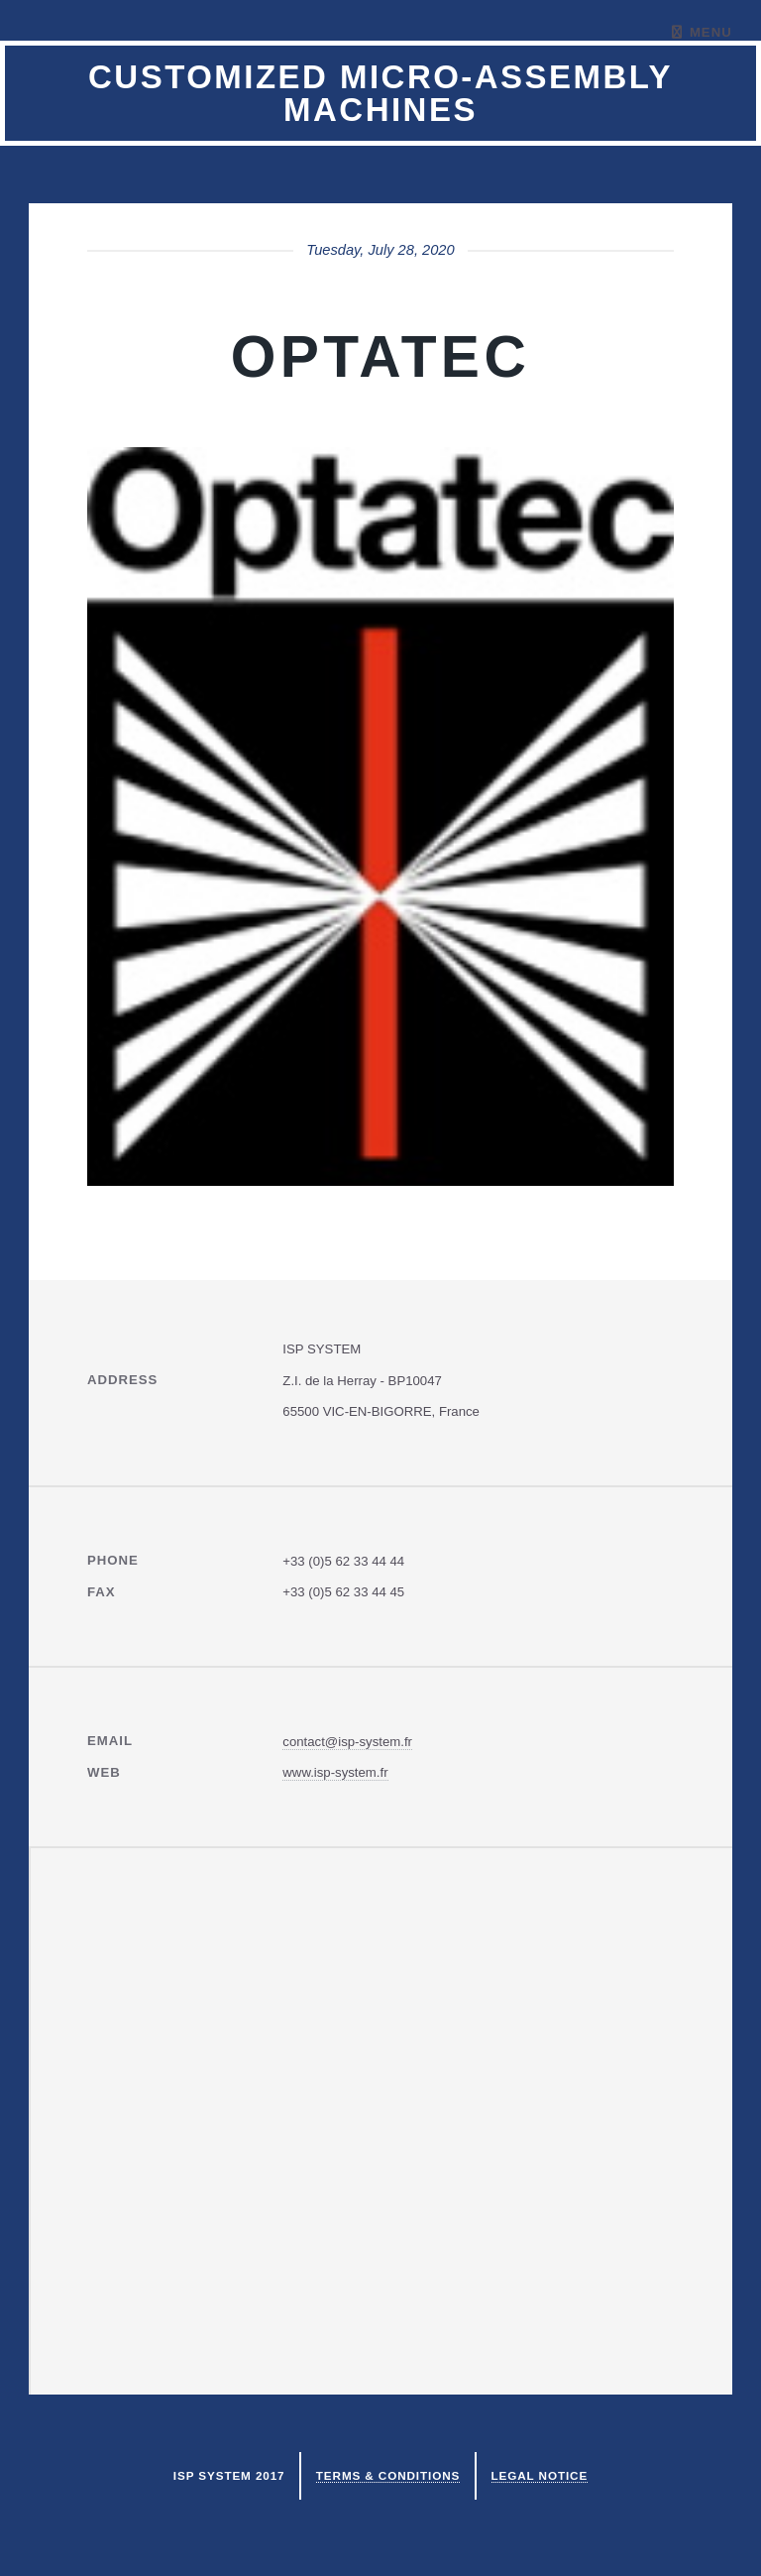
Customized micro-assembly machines (380, 93)
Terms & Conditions (388, 2475)
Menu (711, 32)
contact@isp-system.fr (347, 1741)
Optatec (380, 356)
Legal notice (540, 2475)
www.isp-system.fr (334, 1772)
